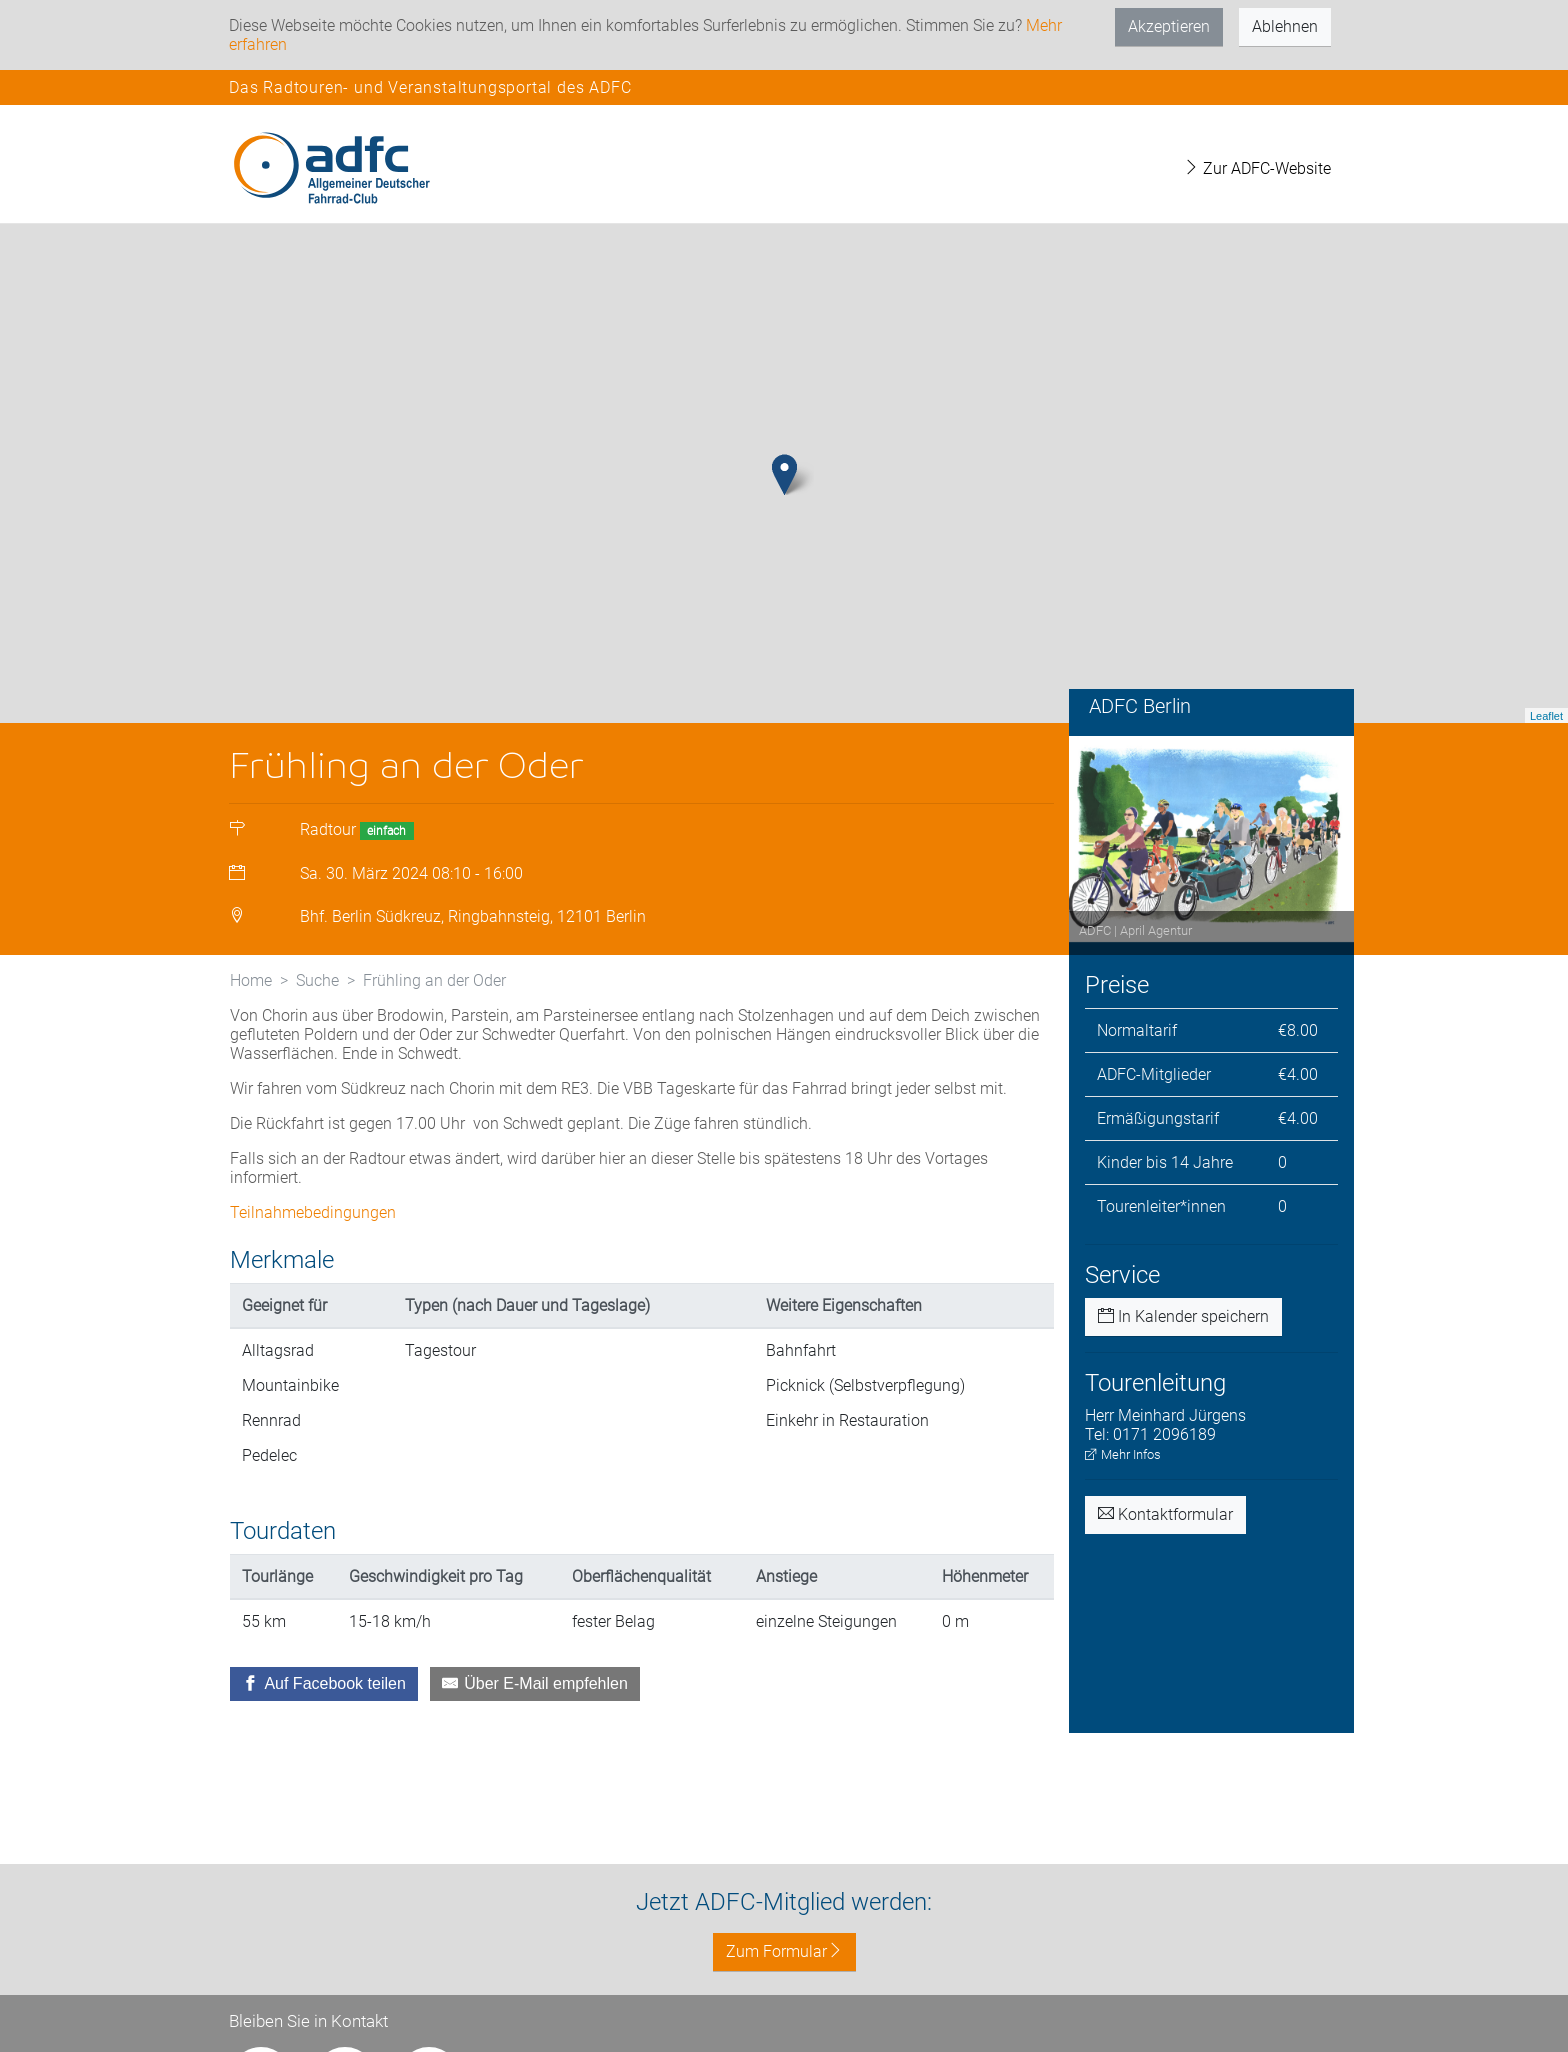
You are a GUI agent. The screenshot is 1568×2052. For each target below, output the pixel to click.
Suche (317, 980)
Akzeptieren (1169, 26)
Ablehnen (1285, 26)
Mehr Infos (1123, 1454)
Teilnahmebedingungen (313, 1212)
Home (251, 980)
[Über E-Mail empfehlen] (535, 1684)
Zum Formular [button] (784, 1951)
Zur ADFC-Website (1257, 168)
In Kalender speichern (1183, 1316)
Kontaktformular (1165, 1514)
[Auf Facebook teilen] (324, 1684)
